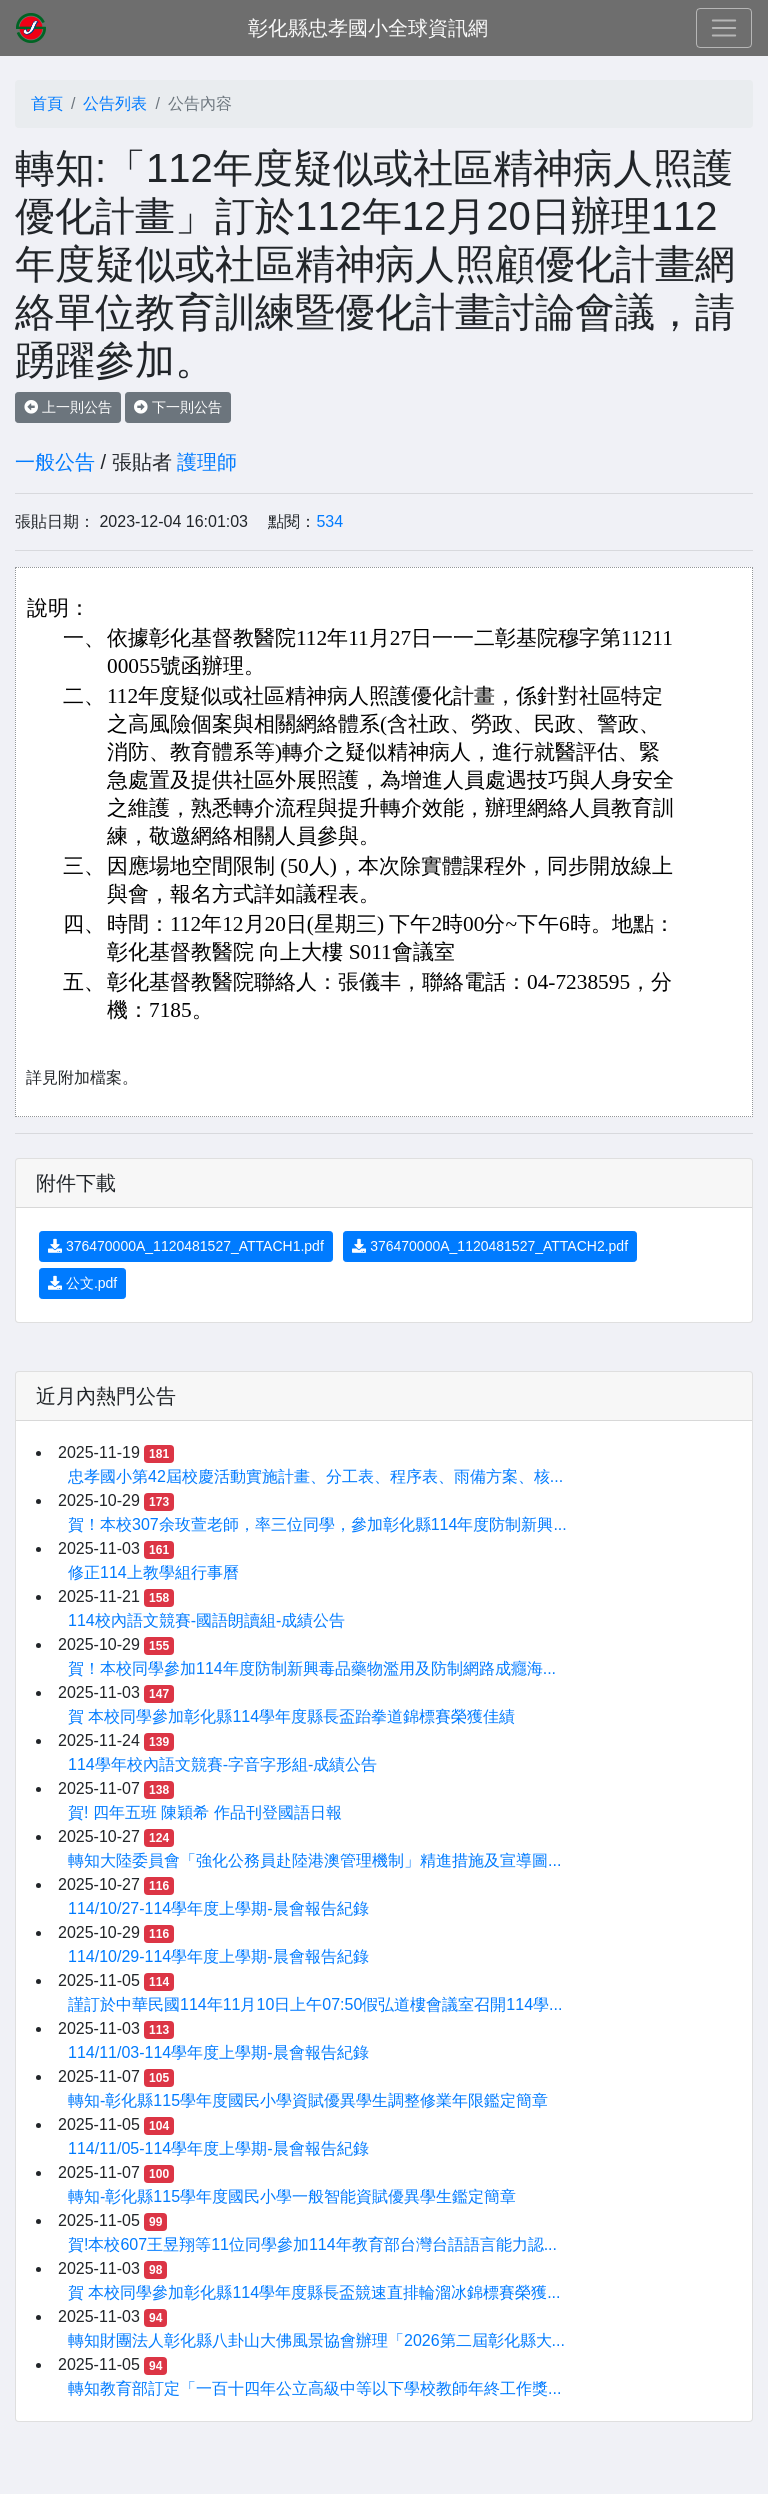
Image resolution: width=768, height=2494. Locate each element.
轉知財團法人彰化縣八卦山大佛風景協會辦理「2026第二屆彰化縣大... (316, 2340)
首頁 (47, 103)
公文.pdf (82, 1283)
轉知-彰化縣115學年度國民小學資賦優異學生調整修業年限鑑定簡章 (308, 2100)
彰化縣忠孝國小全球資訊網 (368, 28)
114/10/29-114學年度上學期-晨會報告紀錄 (218, 1956)
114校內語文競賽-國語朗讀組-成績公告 (206, 1620)
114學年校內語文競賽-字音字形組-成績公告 (222, 1764)
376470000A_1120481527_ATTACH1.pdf (186, 1246)
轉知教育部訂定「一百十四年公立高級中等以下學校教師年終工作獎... (314, 2388)
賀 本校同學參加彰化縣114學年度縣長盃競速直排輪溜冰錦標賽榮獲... (314, 2292)
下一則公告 (178, 407)
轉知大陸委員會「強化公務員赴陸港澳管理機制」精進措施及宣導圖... (314, 1860)
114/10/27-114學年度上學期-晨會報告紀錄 (218, 1908)
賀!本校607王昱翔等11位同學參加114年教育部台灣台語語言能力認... (312, 2244)
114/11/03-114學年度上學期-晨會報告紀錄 (218, 2052)
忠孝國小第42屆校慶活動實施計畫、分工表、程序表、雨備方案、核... (315, 1476)
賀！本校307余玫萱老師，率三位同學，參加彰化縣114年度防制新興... (317, 1524)
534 (329, 521)
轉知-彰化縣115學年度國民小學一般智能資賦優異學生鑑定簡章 (292, 2196)
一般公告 (55, 462)
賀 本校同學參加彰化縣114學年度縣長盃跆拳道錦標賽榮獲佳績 (291, 1716)
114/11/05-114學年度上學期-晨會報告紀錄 (218, 2148)
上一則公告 (68, 407)
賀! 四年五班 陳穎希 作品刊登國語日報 (205, 1812)
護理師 (207, 462)
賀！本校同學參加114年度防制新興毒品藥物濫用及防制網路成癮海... (312, 1668)
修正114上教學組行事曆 (153, 1572)
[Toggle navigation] (724, 28)
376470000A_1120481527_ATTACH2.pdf (490, 1246)
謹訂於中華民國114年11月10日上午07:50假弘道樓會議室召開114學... (315, 2004)
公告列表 (115, 103)
